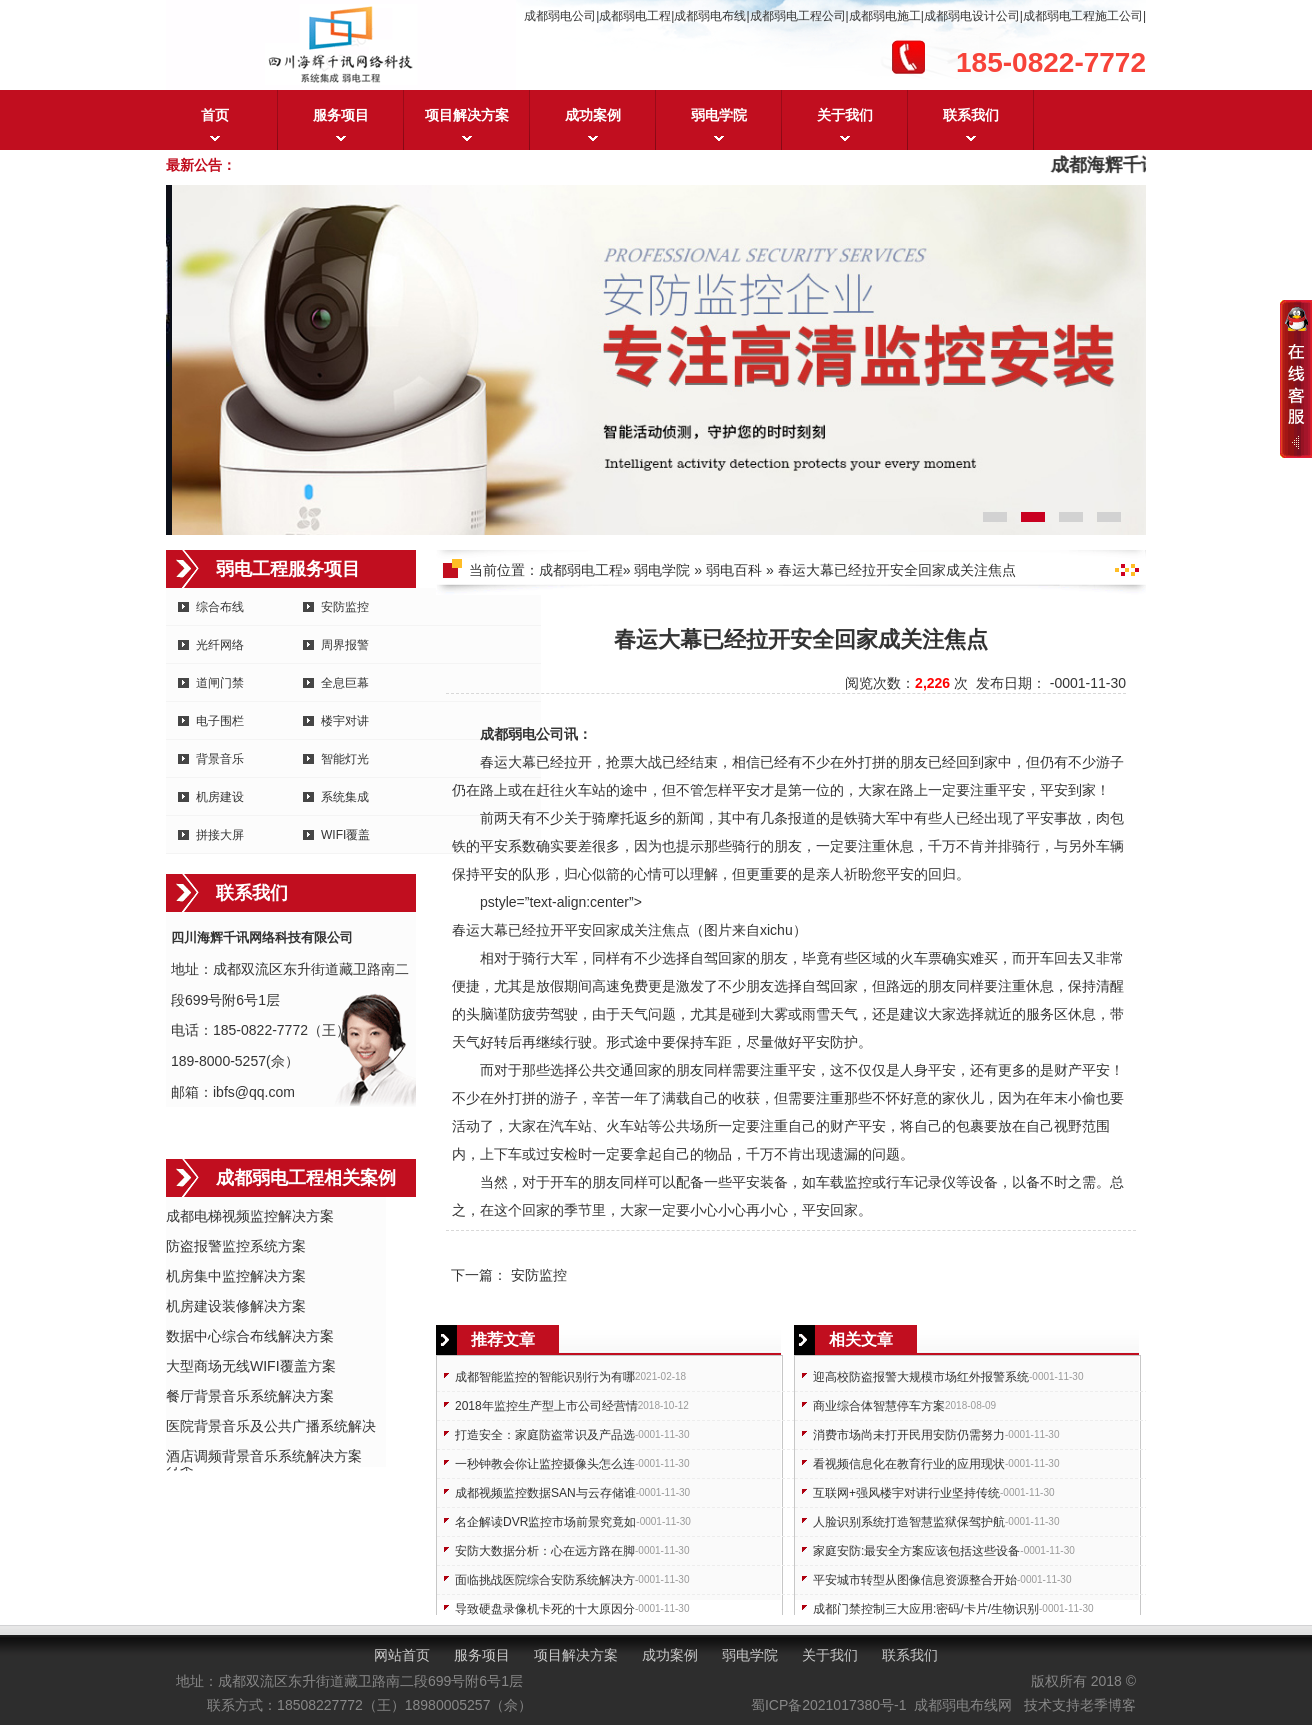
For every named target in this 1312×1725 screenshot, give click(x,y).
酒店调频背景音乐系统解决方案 (264, 1456)
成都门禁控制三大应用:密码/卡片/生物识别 (926, 1609)
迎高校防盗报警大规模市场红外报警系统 (921, 1377)
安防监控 (345, 607)
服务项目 (341, 115)
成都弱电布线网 (963, 1705)
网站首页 (402, 1655)
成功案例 (593, 115)
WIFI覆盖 (345, 835)
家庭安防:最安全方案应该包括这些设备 (916, 1551)
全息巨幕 (345, 683)
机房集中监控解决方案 (236, 1276)
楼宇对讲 (345, 721)
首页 (215, 115)
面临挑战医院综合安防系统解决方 (545, 1580)
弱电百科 (734, 570)
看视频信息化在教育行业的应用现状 (909, 1464)
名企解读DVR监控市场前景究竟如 (545, 1522)
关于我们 (845, 115)
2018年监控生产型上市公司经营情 (546, 1406)
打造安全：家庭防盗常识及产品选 (545, 1435)
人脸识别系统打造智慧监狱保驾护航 (909, 1522)
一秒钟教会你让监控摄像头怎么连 (545, 1464)
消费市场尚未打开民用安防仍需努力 (909, 1435)
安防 (830, 1042)
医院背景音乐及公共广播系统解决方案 (271, 1427)
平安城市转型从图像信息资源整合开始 (915, 1580)
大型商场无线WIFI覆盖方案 (251, 1366)
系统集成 (345, 797)
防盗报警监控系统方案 (236, 1246)
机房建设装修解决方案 (236, 1306)
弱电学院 (719, 115)
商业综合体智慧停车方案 (879, 1406)
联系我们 (971, 115)
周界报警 (345, 645)
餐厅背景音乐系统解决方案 (250, 1396)
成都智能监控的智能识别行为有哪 (545, 1377)
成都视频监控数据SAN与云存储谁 (545, 1493)
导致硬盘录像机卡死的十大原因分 (545, 1609)
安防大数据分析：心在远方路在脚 (545, 1551)
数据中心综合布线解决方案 (250, 1336)
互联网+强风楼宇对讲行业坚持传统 (906, 1493)
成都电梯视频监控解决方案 (250, 1216)
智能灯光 (345, 759)
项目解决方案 (467, 115)
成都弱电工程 (581, 570)
